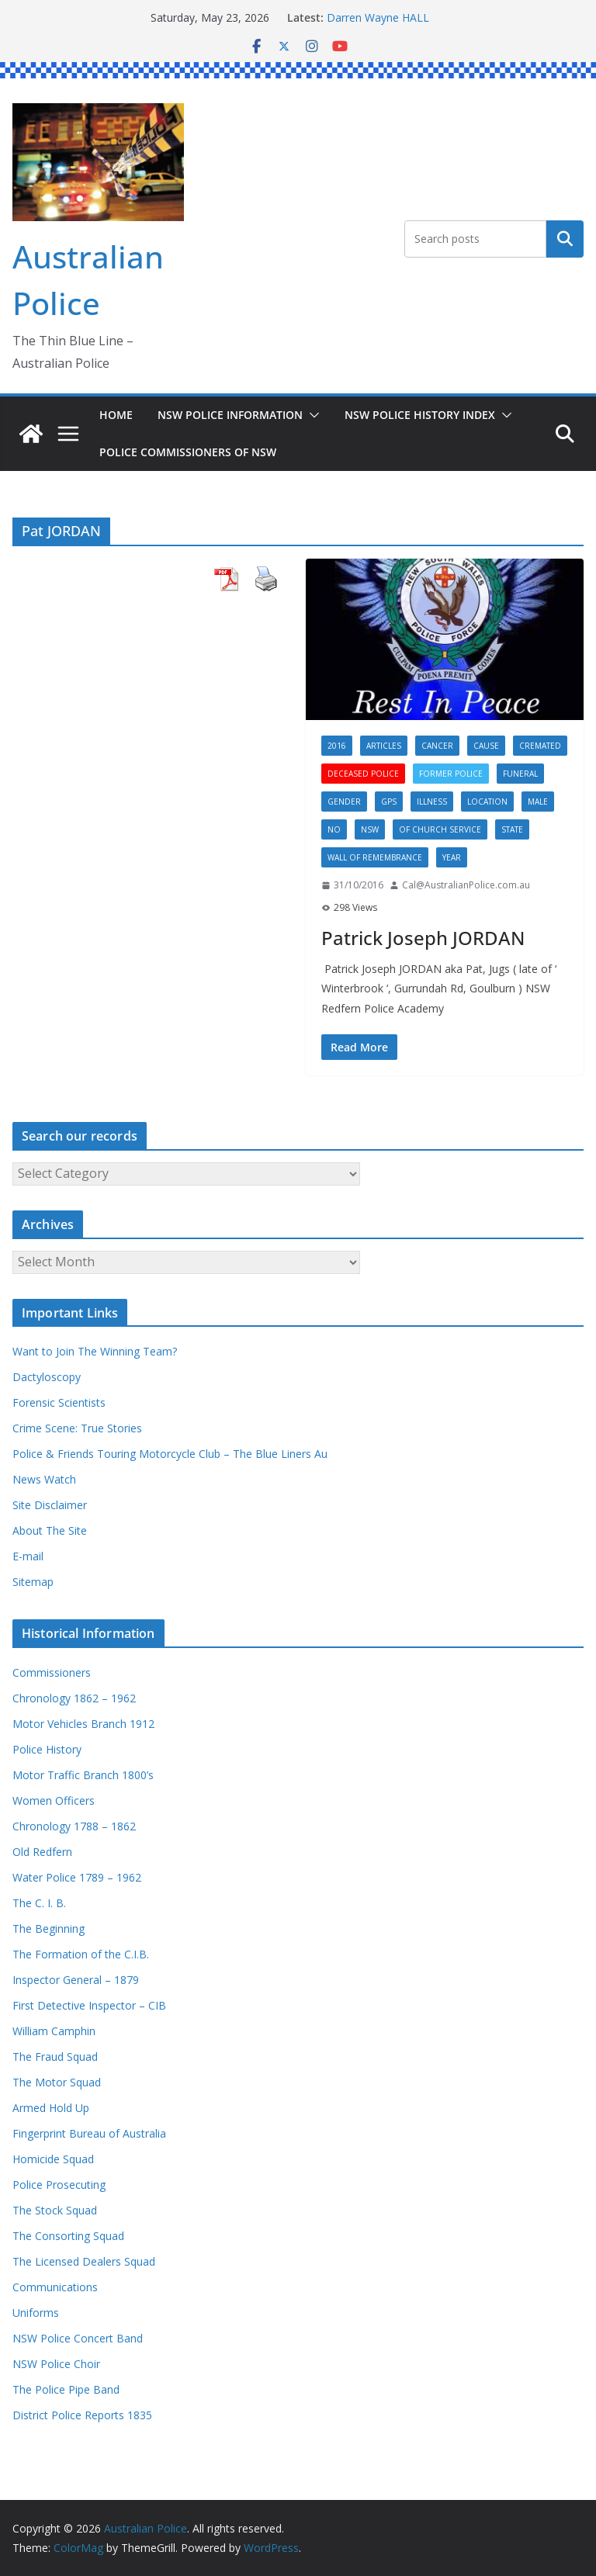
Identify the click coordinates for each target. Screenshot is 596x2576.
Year (451, 857)
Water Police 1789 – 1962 (76, 1877)
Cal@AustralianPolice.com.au (466, 885)
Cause (486, 745)
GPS (389, 801)
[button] (311, 415)
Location (487, 801)
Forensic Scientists (59, 1402)
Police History (46, 1749)
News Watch (44, 1479)
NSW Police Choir (56, 2363)
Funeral (520, 773)
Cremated (540, 745)
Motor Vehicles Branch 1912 (83, 1723)
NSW (370, 829)
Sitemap (33, 1581)
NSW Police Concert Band (77, 2338)
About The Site (49, 1530)
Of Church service (440, 829)
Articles (383, 745)
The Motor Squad (56, 2082)
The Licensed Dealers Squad (83, 2261)
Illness (432, 801)
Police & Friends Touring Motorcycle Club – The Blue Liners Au (169, 1453)
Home (116, 414)
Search (565, 239)
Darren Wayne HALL (378, 17)
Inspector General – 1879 (75, 1979)
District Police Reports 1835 (82, 2415)
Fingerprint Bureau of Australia (89, 2133)
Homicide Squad (53, 2159)
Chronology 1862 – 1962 (74, 1698)
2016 (336, 745)
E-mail (27, 1556)
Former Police (451, 773)
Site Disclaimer (49, 1504)
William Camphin (53, 2031)
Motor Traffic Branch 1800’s (83, 1775)
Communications (55, 2287)
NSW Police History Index (420, 414)
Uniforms (35, 2312)
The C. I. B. (39, 1903)
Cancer (437, 745)
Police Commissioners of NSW (187, 452)
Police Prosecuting (59, 2184)
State (512, 829)
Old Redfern (42, 1851)
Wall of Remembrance (374, 857)
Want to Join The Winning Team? (94, 1351)
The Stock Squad (54, 2210)
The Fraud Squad (55, 2056)
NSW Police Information (230, 414)
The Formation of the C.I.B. (80, 1954)
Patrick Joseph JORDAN (423, 937)
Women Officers (53, 1800)
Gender (344, 801)
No (334, 829)
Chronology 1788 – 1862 (74, 1826)
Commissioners (51, 1672)
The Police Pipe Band (66, 2389)
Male (538, 801)
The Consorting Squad (68, 2235)
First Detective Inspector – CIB (89, 2005)
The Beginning (48, 1928)
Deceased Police (363, 773)
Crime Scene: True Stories (77, 1428)
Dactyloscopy (46, 1376)
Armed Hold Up (50, 2107)
